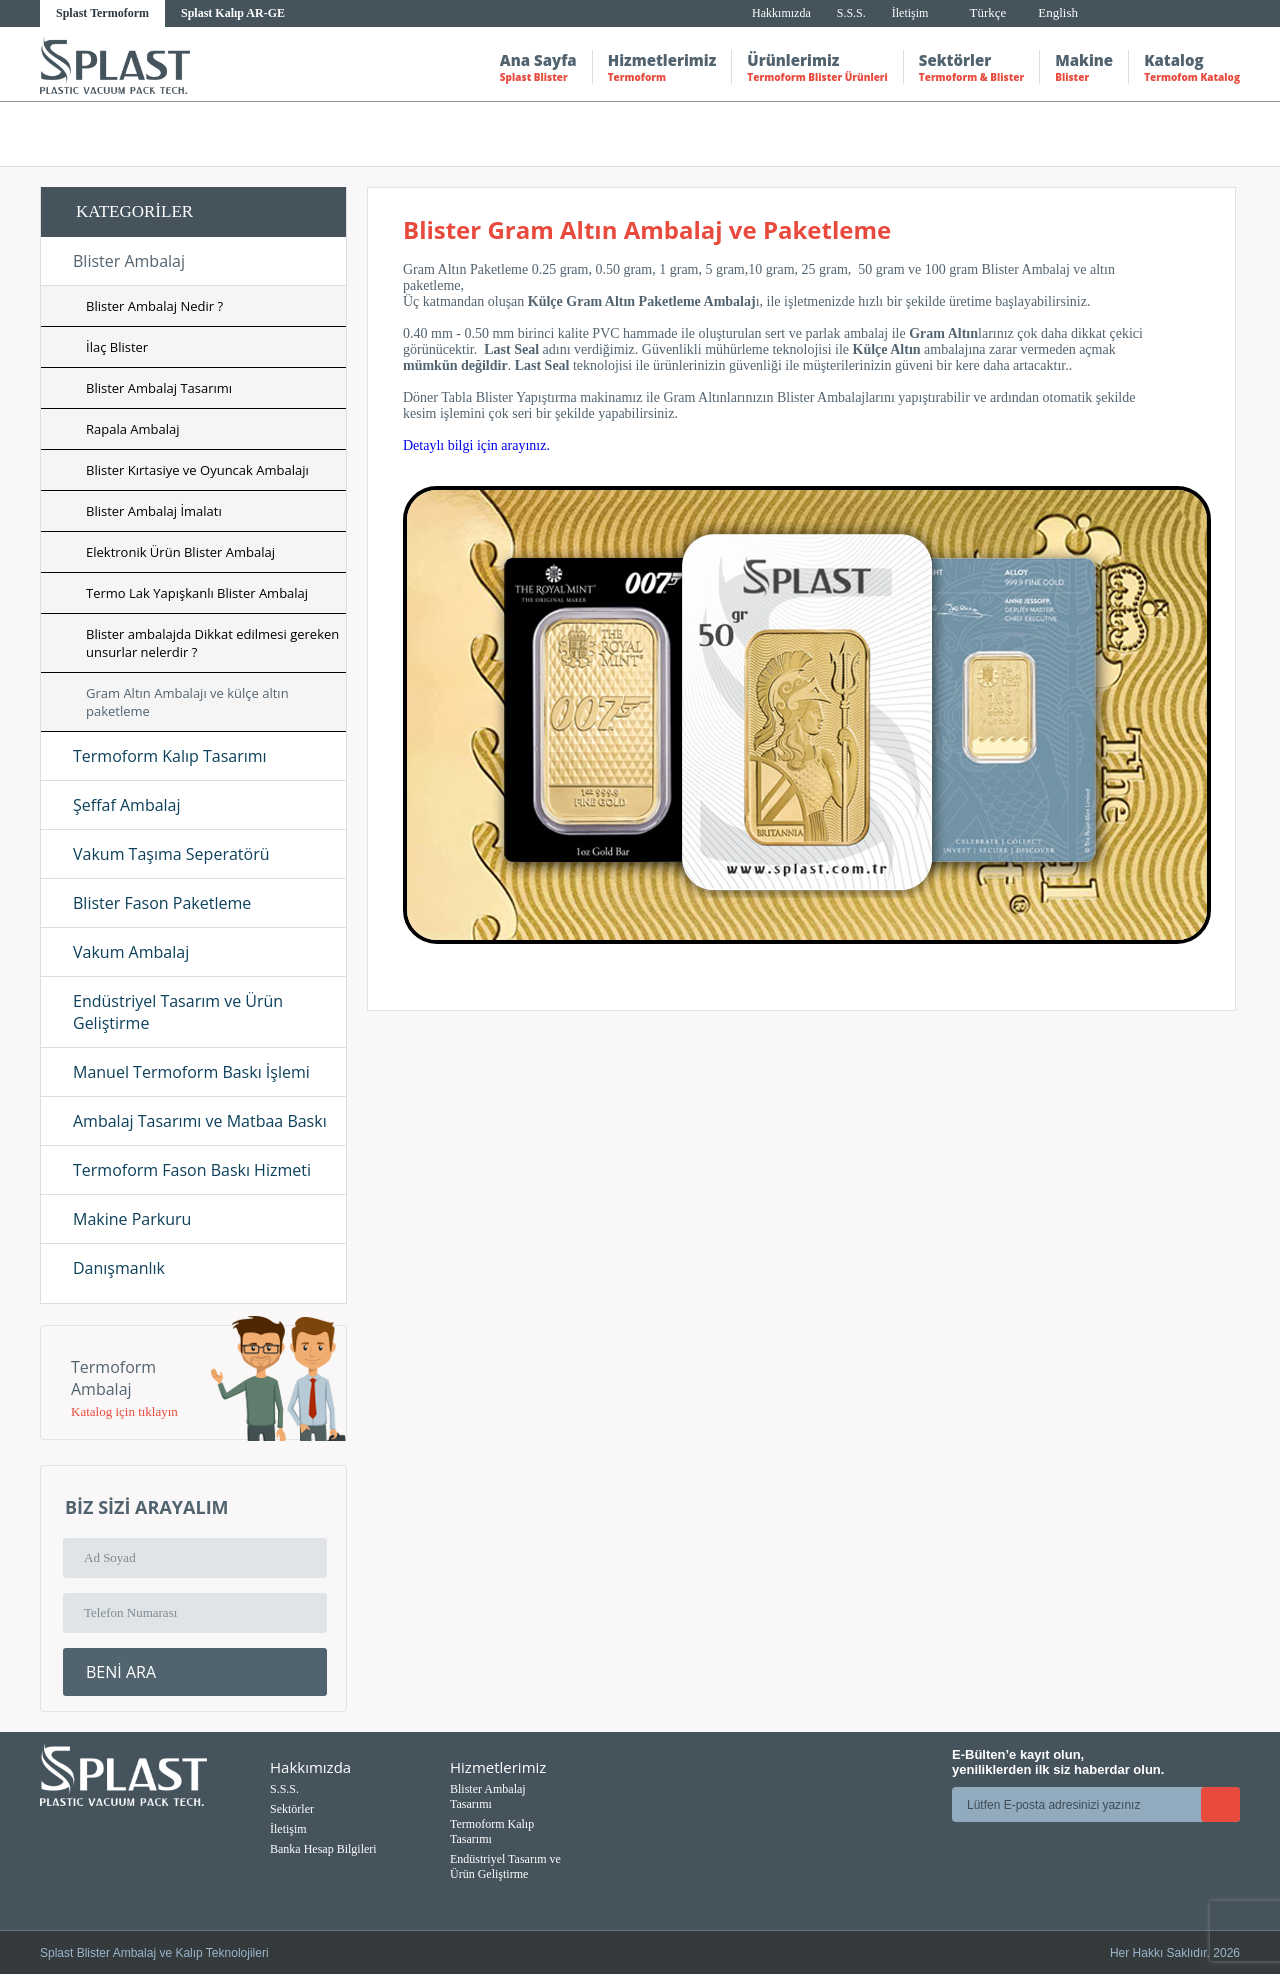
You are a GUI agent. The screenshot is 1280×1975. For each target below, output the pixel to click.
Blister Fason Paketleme (162, 903)
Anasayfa (767, 133)
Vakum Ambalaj (131, 952)
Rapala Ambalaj (133, 429)
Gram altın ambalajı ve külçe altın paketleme (1116, 133)
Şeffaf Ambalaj (127, 805)
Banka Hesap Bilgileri (323, 1849)
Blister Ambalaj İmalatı (154, 511)
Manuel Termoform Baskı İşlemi (191, 1072)
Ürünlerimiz (817, 67)
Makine (1084, 67)
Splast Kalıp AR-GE (233, 13)
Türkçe (987, 12)
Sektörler (971, 67)
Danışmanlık (119, 1268)
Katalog (1192, 67)
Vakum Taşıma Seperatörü (171, 854)
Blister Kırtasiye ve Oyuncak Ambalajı (197, 470)
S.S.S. (851, 13)
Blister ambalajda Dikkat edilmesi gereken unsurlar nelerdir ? (212, 643)
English (1058, 12)
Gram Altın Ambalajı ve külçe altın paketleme (187, 702)
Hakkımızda (781, 13)
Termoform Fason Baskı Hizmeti (192, 1170)
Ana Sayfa (538, 67)
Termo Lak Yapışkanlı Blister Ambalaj (197, 593)
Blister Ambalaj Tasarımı (159, 388)
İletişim (910, 13)
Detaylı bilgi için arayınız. (476, 445)
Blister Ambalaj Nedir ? (154, 306)
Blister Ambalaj (129, 261)
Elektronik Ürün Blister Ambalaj (180, 552)
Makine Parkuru (132, 1219)
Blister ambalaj (941, 133)
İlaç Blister (117, 347)
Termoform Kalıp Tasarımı (170, 756)
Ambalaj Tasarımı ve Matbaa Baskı (200, 1121)
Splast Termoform (102, 13)
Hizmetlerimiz (662, 67)
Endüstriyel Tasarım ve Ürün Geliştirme (178, 1012)
